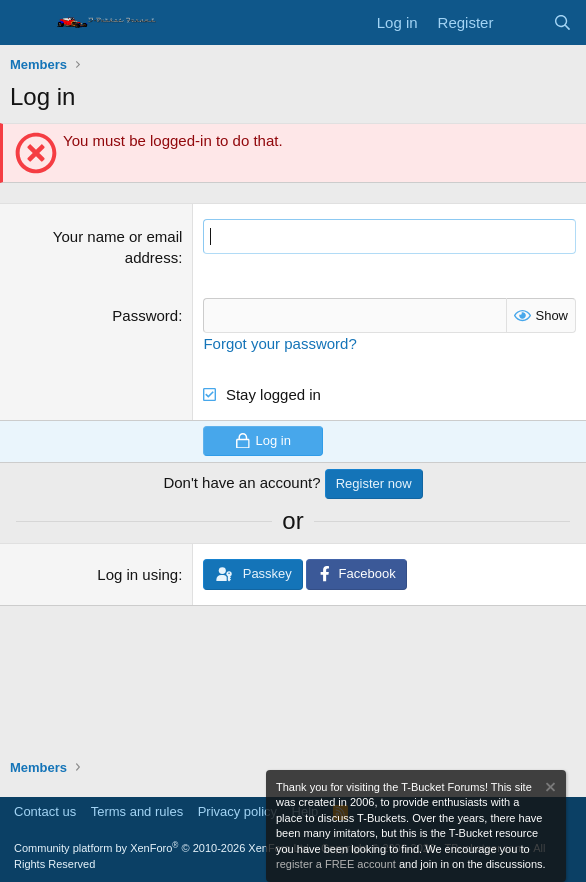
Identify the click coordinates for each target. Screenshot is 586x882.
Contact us (45, 811)
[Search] (562, 22)
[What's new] (522, 22)
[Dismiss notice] (549, 789)
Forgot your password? (279, 343)
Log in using (137, 574)
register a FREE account (336, 864)
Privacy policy (237, 811)
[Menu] (27, 23)
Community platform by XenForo (163, 848)
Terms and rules (137, 811)
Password (145, 315)
